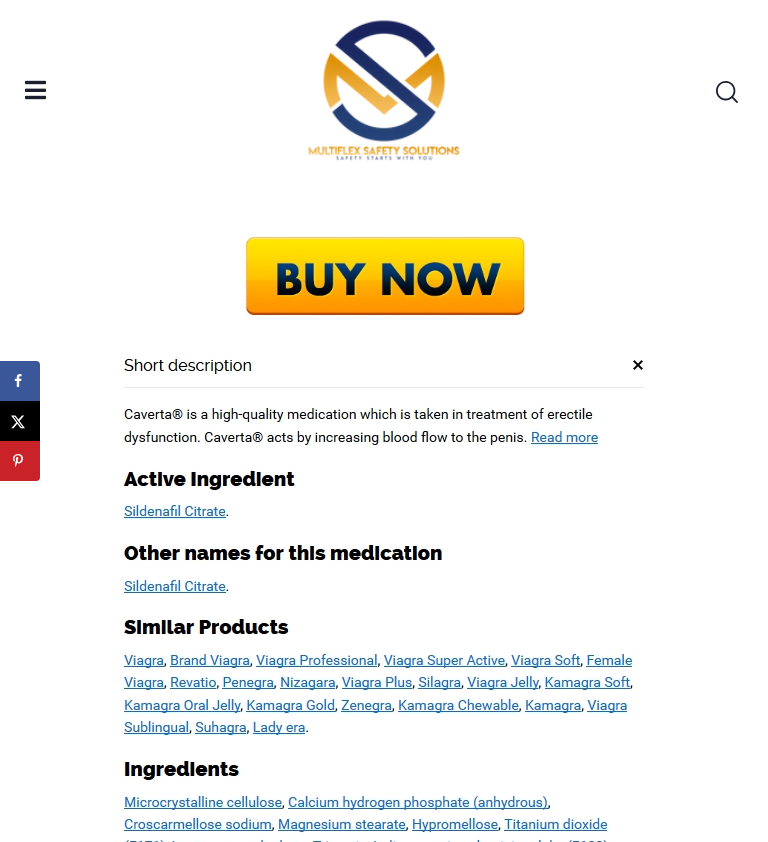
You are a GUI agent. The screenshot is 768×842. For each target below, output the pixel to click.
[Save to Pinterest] (20, 461)
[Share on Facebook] (20, 381)
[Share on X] (20, 421)
